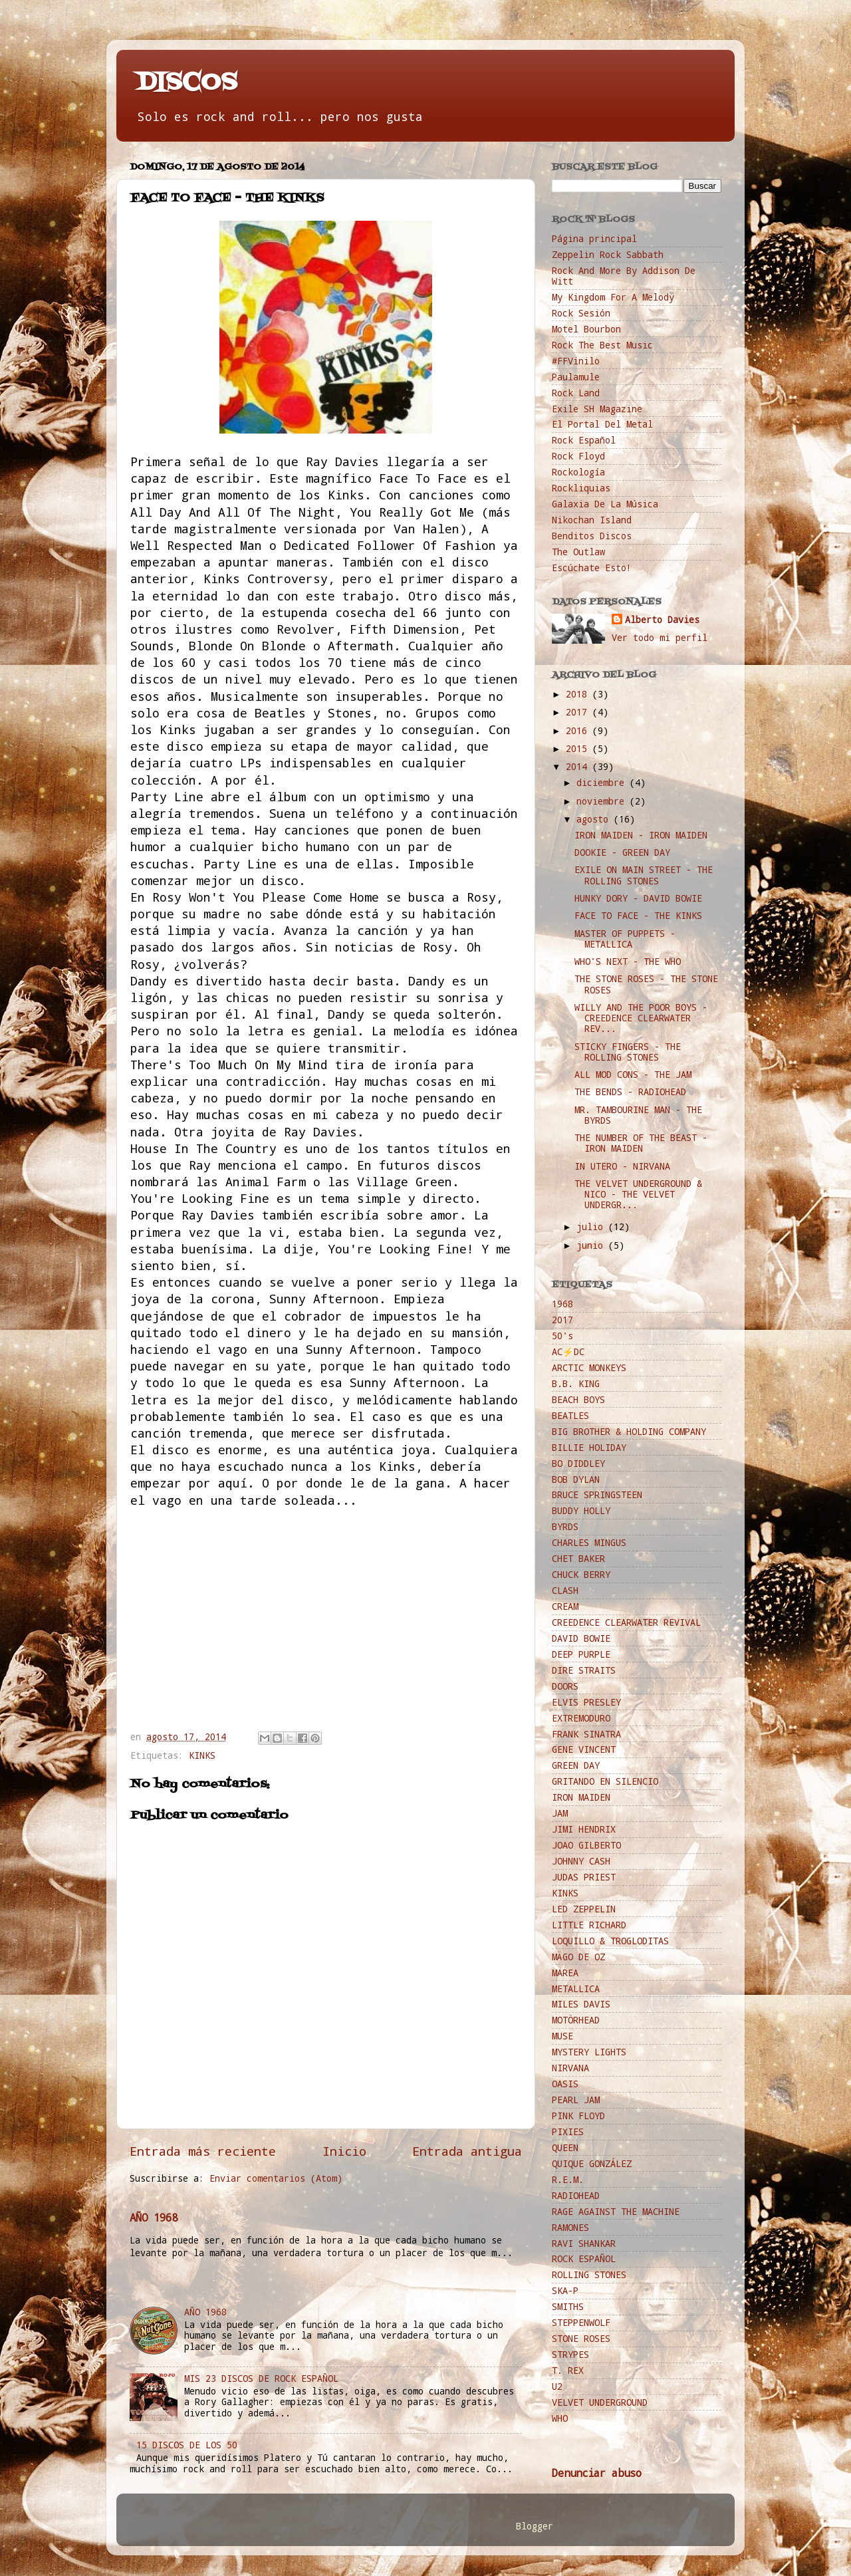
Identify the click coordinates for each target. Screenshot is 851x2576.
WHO (560, 2418)
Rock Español (584, 440)
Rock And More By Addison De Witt (623, 276)
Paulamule (576, 377)
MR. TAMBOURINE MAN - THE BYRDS (638, 1115)
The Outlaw (578, 552)
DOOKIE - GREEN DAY (622, 852)
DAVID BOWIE (581, 1638)
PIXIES (568, 2132)
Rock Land (576, 393)
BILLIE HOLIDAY (589, 1448)
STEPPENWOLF (581, 2323)
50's (562, 1336)
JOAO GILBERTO (586, 1845)
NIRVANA (570, 2068)
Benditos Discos (592, 536)
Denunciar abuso (597, 2473)
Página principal (594, 239)
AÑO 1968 (154, 2217)
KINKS (202, 1755)
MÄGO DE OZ (578, 1957)
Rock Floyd (578, 456)
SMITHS (568, 2307)
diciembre (603, 783)
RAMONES (570, 2228)
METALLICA (576, 1989)
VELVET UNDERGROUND (600, 2402)
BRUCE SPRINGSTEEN (597, 1495)
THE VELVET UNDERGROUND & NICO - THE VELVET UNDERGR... (638, 1194)
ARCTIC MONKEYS (589, 1368)
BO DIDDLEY (578, 1464)
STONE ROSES (581, 2339)
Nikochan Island (592, 520)
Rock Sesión (581, 313)
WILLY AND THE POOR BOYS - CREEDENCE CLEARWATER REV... (640, 1018)
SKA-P (565, 2291)
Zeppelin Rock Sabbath (608, 255)
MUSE (562, 2036)
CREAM (565, 1606)
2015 (579, 749)
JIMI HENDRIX (584, 1829)
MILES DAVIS (581, 2004)
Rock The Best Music (602, 345)
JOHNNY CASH (581, 1861)
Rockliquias (581, 488)
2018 (579, 694)
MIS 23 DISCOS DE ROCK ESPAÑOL (261, 2378)
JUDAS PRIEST (584, 1877)
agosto (595, 819)
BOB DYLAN (576, 1479)
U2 (557, 2386)
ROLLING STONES (589, 2275)
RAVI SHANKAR (584, 2244)
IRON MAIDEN (581, 1797)
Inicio (344, 2150)
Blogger (534, 2526)
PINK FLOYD (578, 2116)
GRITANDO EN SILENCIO (605, 1781)
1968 (562, 1304)
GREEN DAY (576, 1765)
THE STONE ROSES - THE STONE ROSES (646, 984)
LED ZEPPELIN (584, 1909)
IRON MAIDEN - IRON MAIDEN (640, 835)
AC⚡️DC (568, 1352)
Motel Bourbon (586, 329)
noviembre (603, 801)
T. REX (568, 2371)
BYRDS (565, 1527)
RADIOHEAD (576, 2196)
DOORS (565, 1686)
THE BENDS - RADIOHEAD (630, 1092)
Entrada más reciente (203, 2150)
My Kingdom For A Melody (613, 297)
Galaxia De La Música (605, 504)
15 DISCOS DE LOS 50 (186, 2445)
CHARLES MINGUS (589, 1543)
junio (592, 1245)
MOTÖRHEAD (576, 2020)
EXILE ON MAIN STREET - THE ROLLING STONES (643, 875)
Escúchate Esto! (592, 568)
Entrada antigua (467, 2150)
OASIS (565, 2084)
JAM (560, 1813)
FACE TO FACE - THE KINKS (638, 916)
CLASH (565, 1591)
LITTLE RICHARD (589, 1925)
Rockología (578, 472)
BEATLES (570, 1416)
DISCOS (186, 82)
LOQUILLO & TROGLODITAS (610, 1941)
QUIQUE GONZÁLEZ (592, 2164)
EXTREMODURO (581, 1718)
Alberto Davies (662, 620)
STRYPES (570, 2355)
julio (592, 1227)
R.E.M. (568, 2180)
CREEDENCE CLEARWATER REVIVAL (626, 1622)
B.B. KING (576, 1384)
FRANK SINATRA (586, 1734)
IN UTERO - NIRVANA (622, 1166)
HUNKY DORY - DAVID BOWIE (638, 898)
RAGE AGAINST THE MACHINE (615, 2212)
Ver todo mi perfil (659, 638)
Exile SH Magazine (597, 409)
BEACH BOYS (578, 1400)
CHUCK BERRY (581, 1575)
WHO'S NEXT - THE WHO (627, 961)
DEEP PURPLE (581, 1654)
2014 (579, 767)
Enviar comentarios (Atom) (275, 2178)
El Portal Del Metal (602, 424)
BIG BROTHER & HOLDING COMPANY (629, 1432)
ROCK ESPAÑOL (584, 2259)
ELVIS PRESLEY (586, 1702)
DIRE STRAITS (584, 1670)
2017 (579, 712)
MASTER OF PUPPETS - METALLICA (624, 939)
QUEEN (565, 2148)
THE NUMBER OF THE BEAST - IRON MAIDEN (640, 1143)
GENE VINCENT (584, 1749)
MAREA (565, 1973)
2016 (579, 731)
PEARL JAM (576, 2100)
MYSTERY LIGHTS (589, 2052)
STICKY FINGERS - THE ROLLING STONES (627, 1052)
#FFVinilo (576, 361)
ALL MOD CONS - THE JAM (632, 1075)
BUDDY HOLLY (581, 1511)
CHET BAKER (578, 1559)
